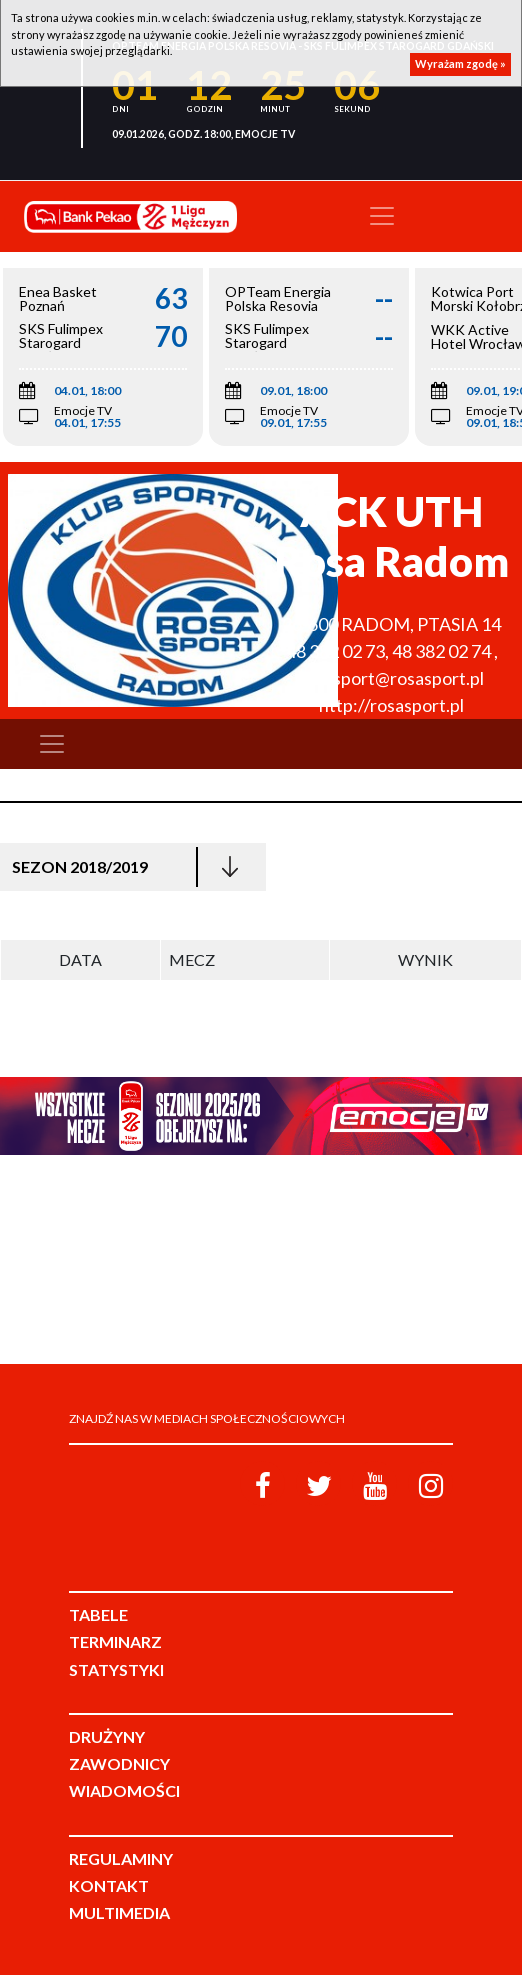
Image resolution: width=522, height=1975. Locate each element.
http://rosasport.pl (391, 705)
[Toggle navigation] (382, 216)
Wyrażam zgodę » (460, 63)
